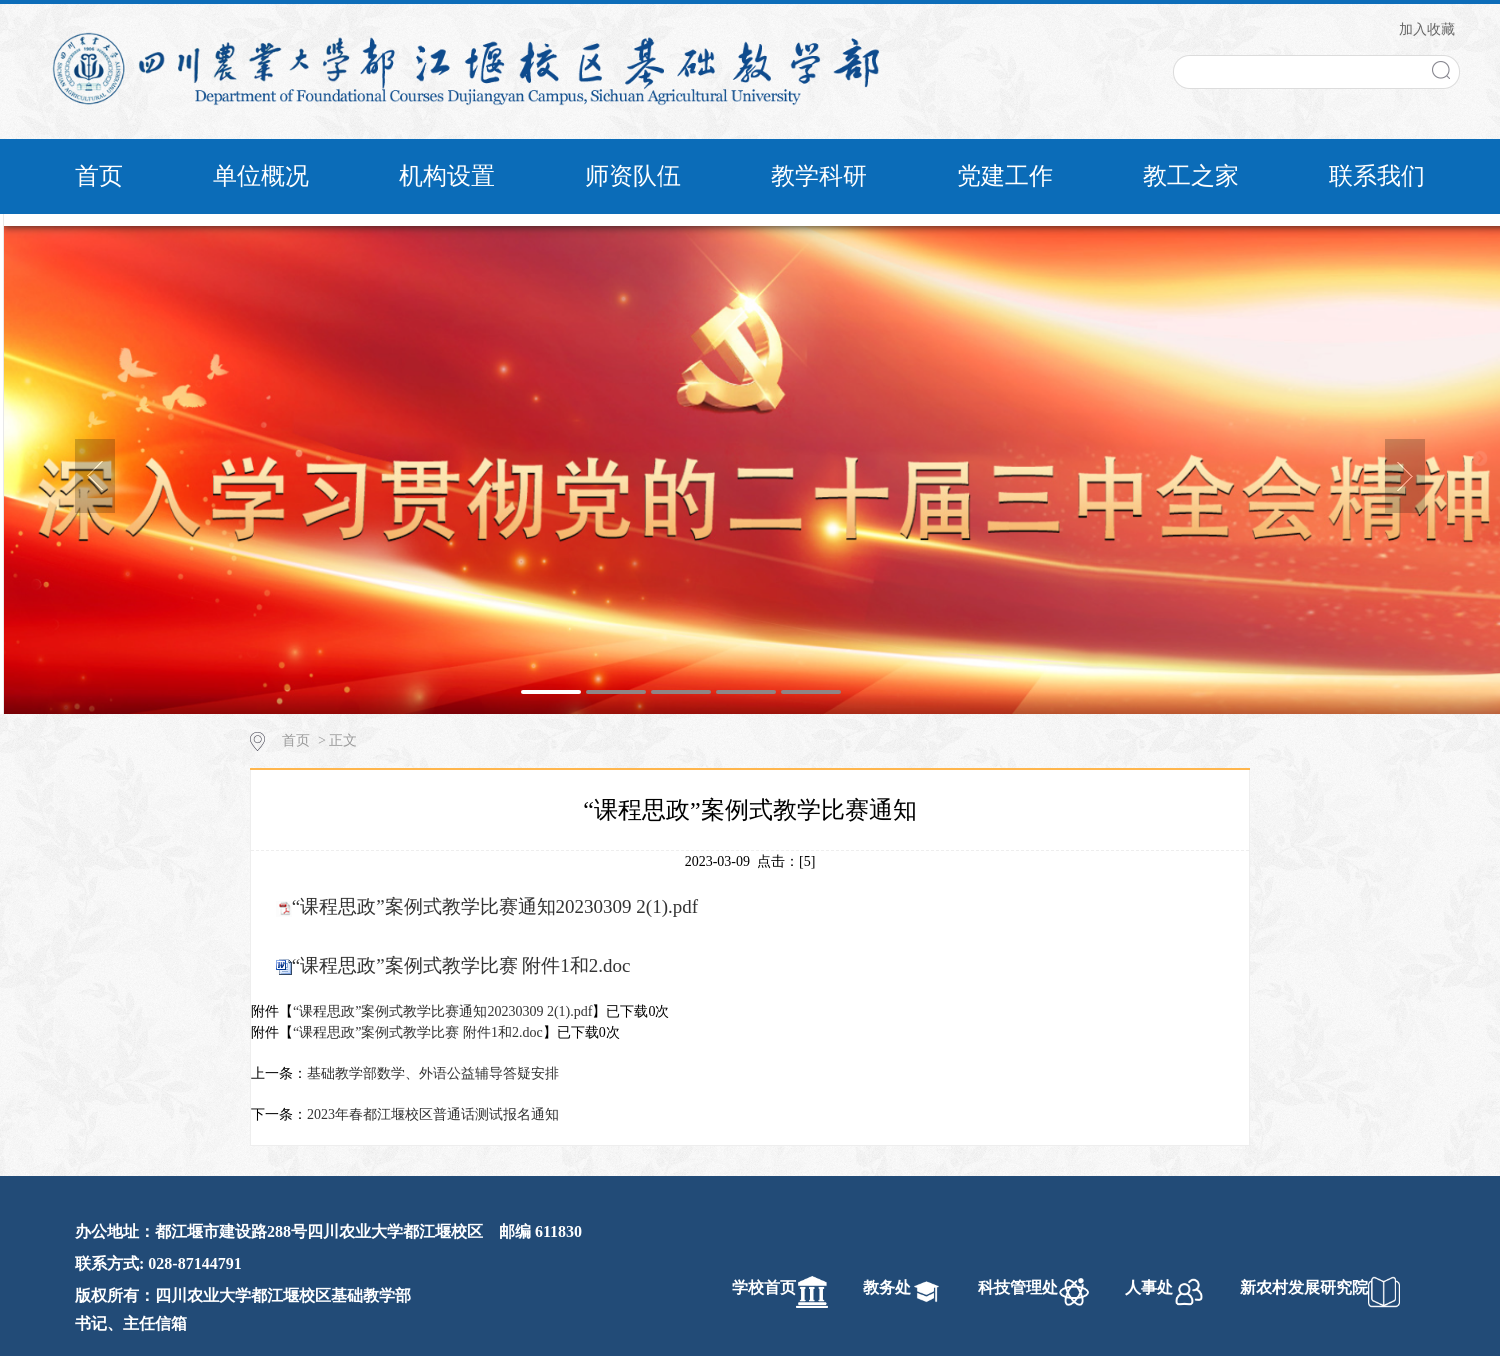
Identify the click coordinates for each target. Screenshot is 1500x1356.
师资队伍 (633, 176)
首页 (99, 176)
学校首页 (764, 1287)
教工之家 (1191, 176)
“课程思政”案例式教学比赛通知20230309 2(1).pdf (495, 906)
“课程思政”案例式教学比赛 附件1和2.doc (461, 965)
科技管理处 (1018, 1287)
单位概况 (261, 176)
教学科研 (819, 176)
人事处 (1149, 1287)
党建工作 (1005, 176)
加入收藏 (1427, 29)
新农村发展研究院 (1304, 1287)
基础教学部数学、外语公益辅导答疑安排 (433, 1073)
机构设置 (447, 176)
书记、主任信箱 (131, 1323)
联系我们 (1377, 176)
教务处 (887, 1287)
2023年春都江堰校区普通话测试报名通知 (433, 1114)
